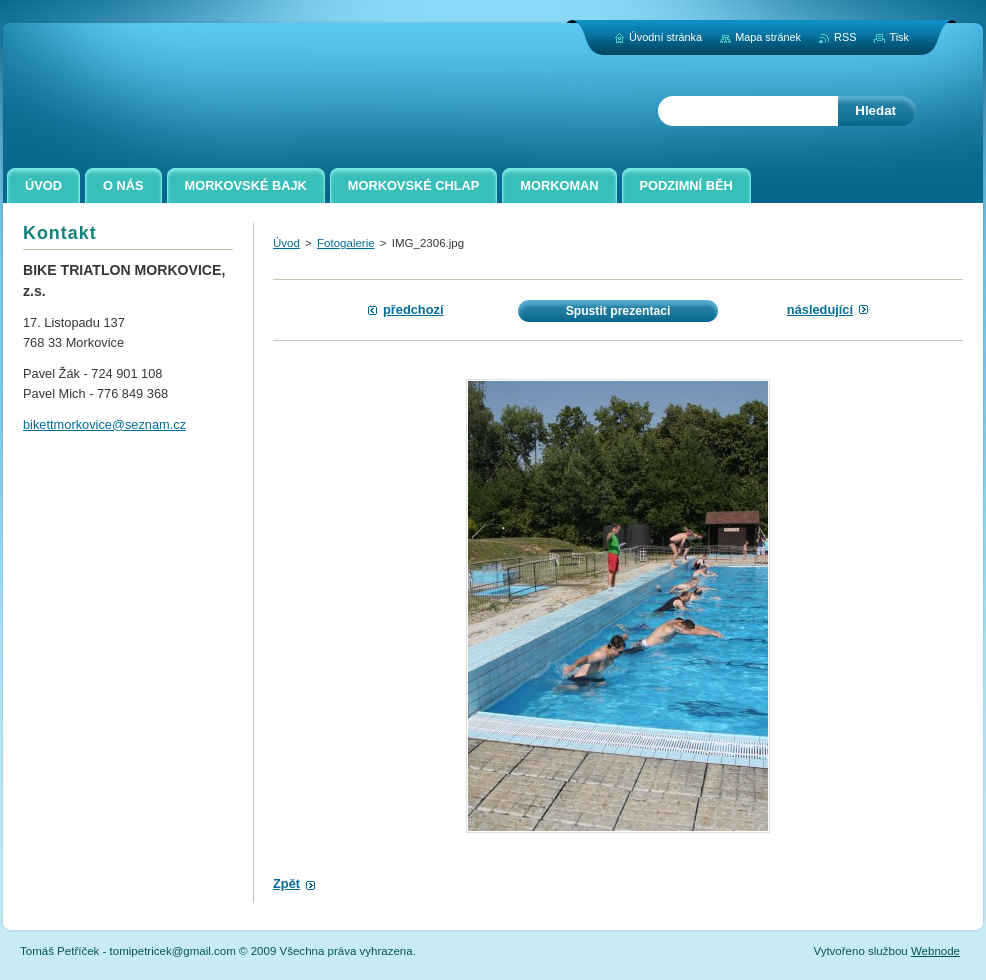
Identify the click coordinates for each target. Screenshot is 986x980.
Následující (820, 309)
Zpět (286, 883)
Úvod (286, 243)
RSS (845, 37)
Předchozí (413, 309)
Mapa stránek (768, 37)
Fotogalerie (346, 243)
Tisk (899, 37)
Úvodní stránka (665, 37)
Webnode (935, 951)
